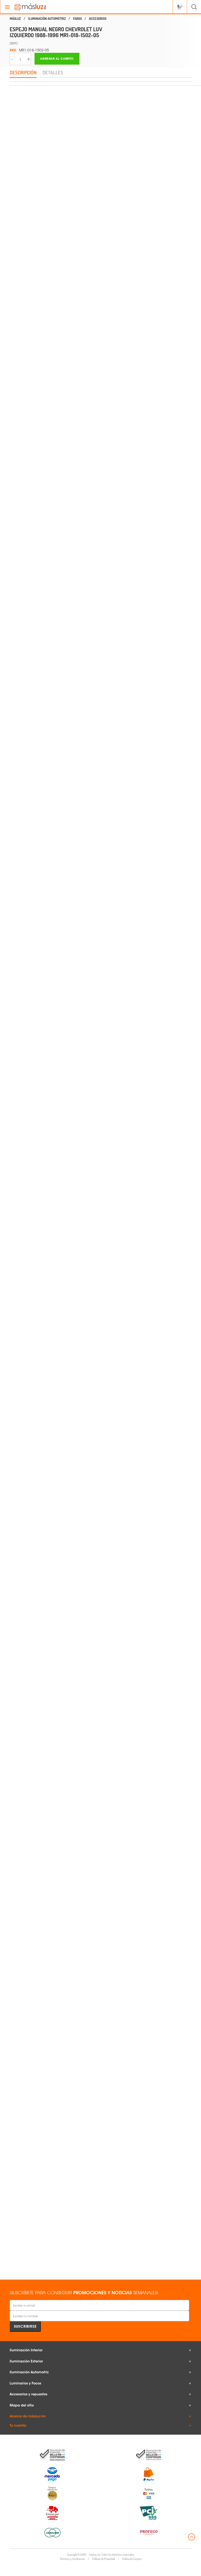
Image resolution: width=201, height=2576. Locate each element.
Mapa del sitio (22, 2417)
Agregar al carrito (57, 58)
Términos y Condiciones (72, 2570)
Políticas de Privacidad (103, 2570)
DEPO (14, 43)
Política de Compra (131, 2570)
